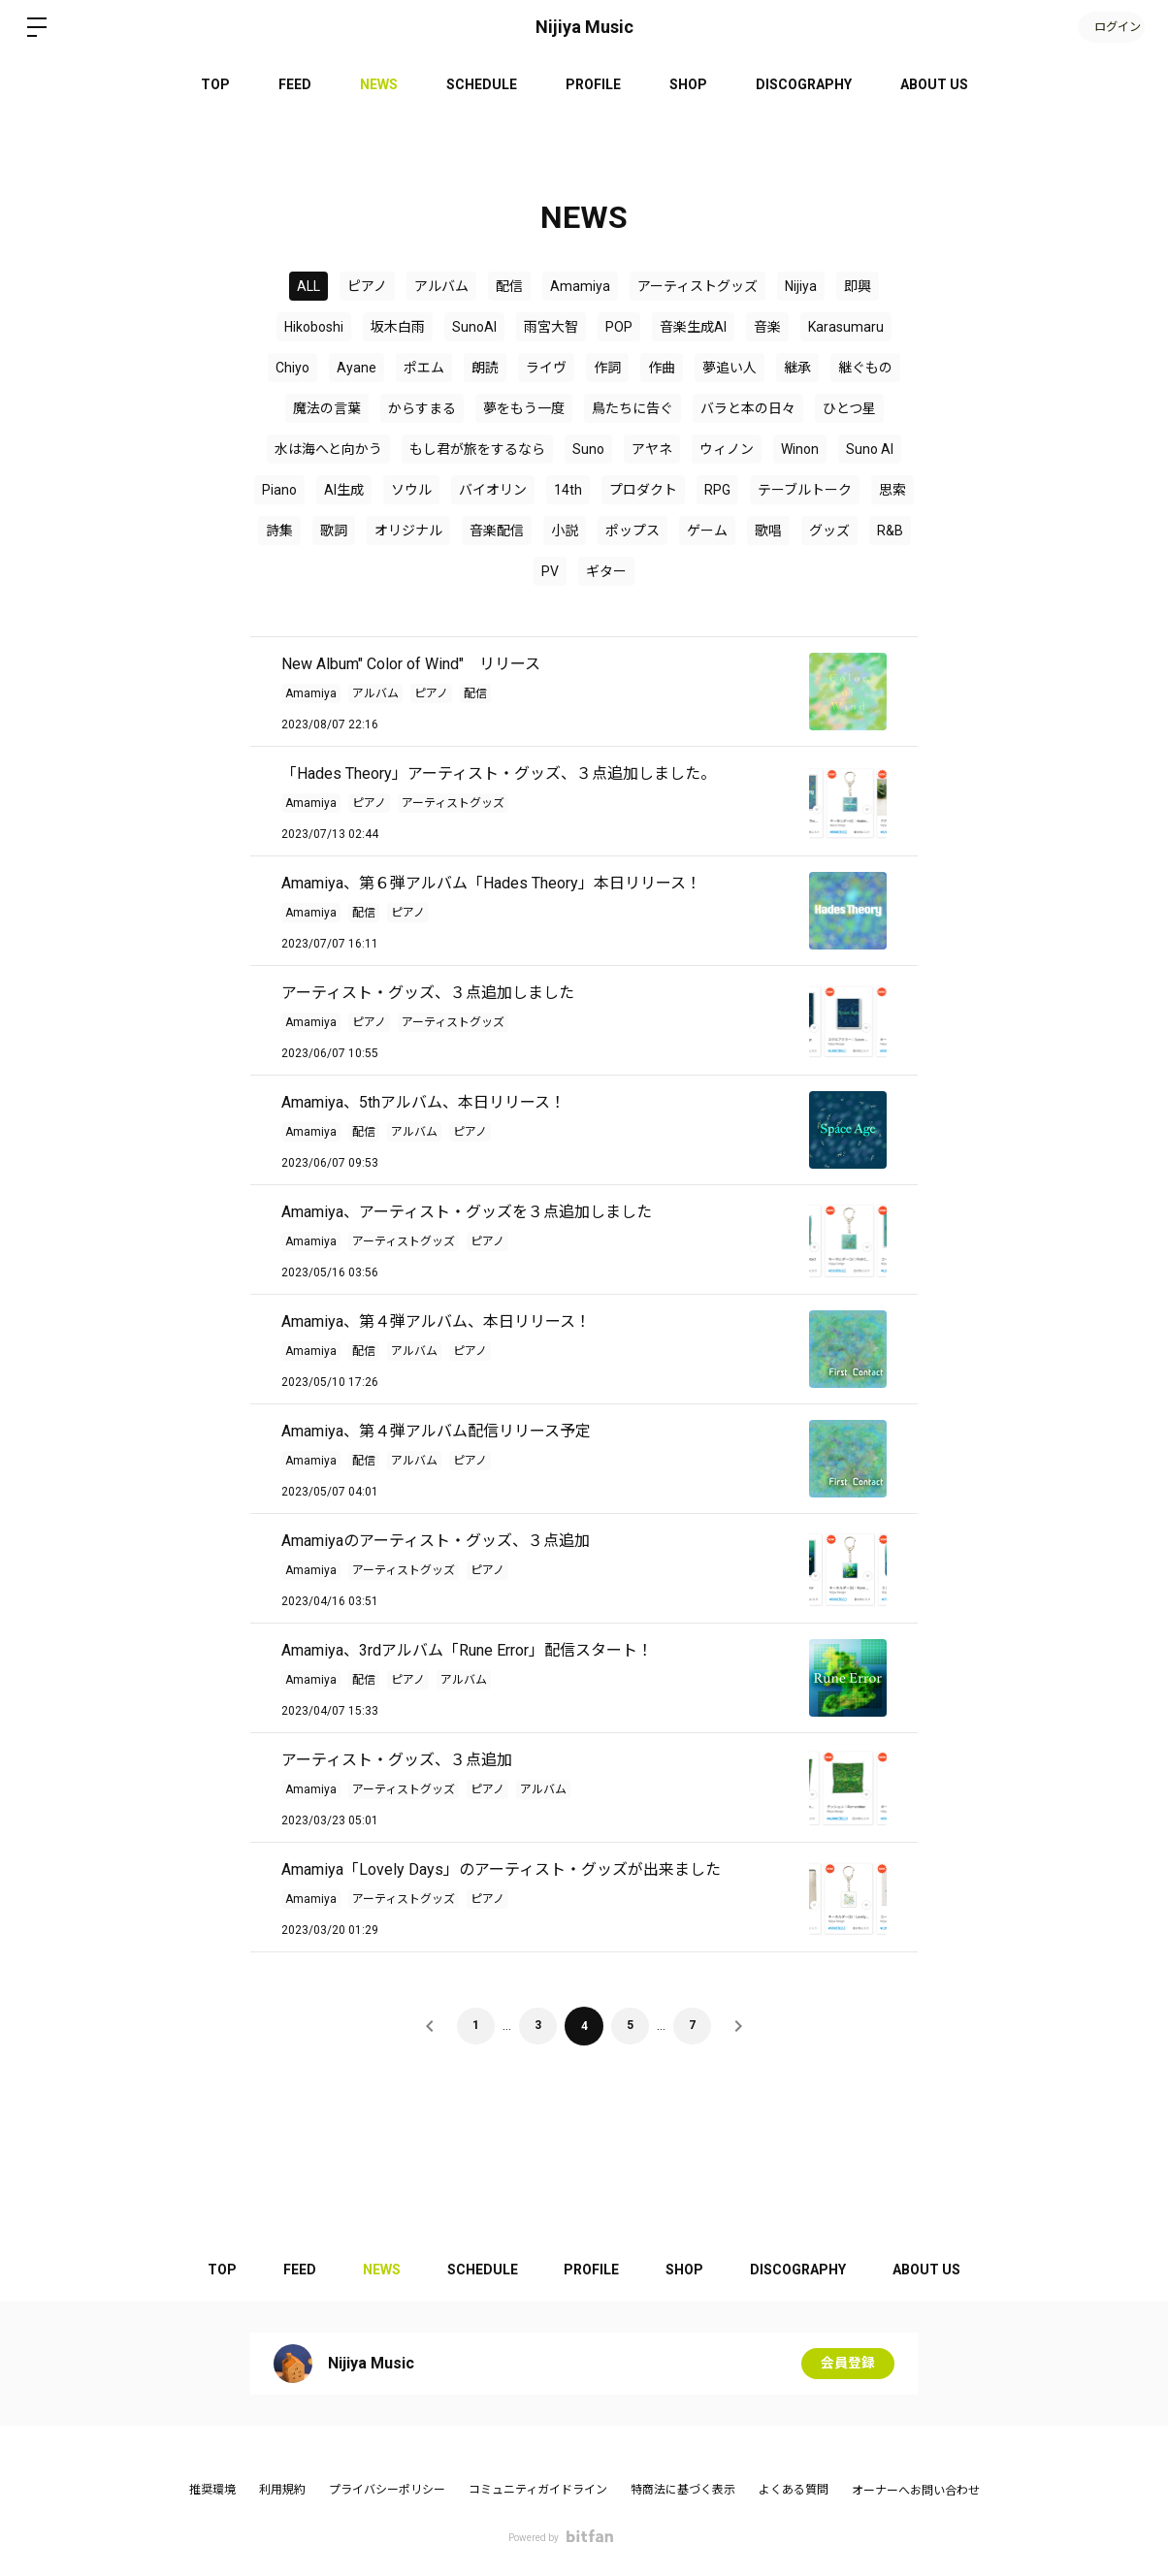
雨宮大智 (551, 327)
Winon (800, 449)
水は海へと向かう (328, 449)
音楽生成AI (693, 327)
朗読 (485, 367)
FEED (294, 84)
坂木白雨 (398, 327)
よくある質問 (793, 2489)
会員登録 (848, 2363)
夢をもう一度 (524, 408)
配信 (509, 286)
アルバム (441, 286)
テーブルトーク (805, 490)
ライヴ (546, 367)
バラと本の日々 (747, 408)
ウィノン (726, 449)
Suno (588, 449)
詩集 (279, 530)
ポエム (424, 367)
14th (568, 490)
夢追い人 (729, 367)
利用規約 (282, 2489)
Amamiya (580, 286)
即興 (857, 286)
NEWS (379, 84)
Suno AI (869, 449)
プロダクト (643, 490)
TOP (215, 84)
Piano (279, 490)
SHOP (688, 84)
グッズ (829, 530)
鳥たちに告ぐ (632, 408)
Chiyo (292, 367)
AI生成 (344, 490)
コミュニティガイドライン (538, 2489)
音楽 (767, 327)
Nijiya (801, 286)
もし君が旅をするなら (477, 449)
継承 (797, 367)
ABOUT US (934, 84)
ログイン (1110, 27)
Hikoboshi (313, 327)
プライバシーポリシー (387, 2489)
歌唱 (768, 530)
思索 (892, 490)
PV (550, 571)
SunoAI (474, 327)
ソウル (411, 490)
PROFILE (593, 84)
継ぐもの (865, 367)
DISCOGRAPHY (804, 84)
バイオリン (493, 490)
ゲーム (707, 530)
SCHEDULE (481, 84)
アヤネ (652, 449)
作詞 (607, 367)
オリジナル (408, 530)
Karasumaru (846, 327)
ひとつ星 (849, 408)
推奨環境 (212, 2489)
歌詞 (333, 530)
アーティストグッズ (697, 286)
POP (619, 327)
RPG (717, 490)
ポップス (632, 530)
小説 (564, 530)
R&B (890, 530)
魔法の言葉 (327, 408)
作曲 (661, 367)
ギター (606, 571)
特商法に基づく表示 (683, 2489)
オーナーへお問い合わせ (916, 2490)
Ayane (356, 367)
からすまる (422, 408)
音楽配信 (497, 530)
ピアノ (367, 286)
